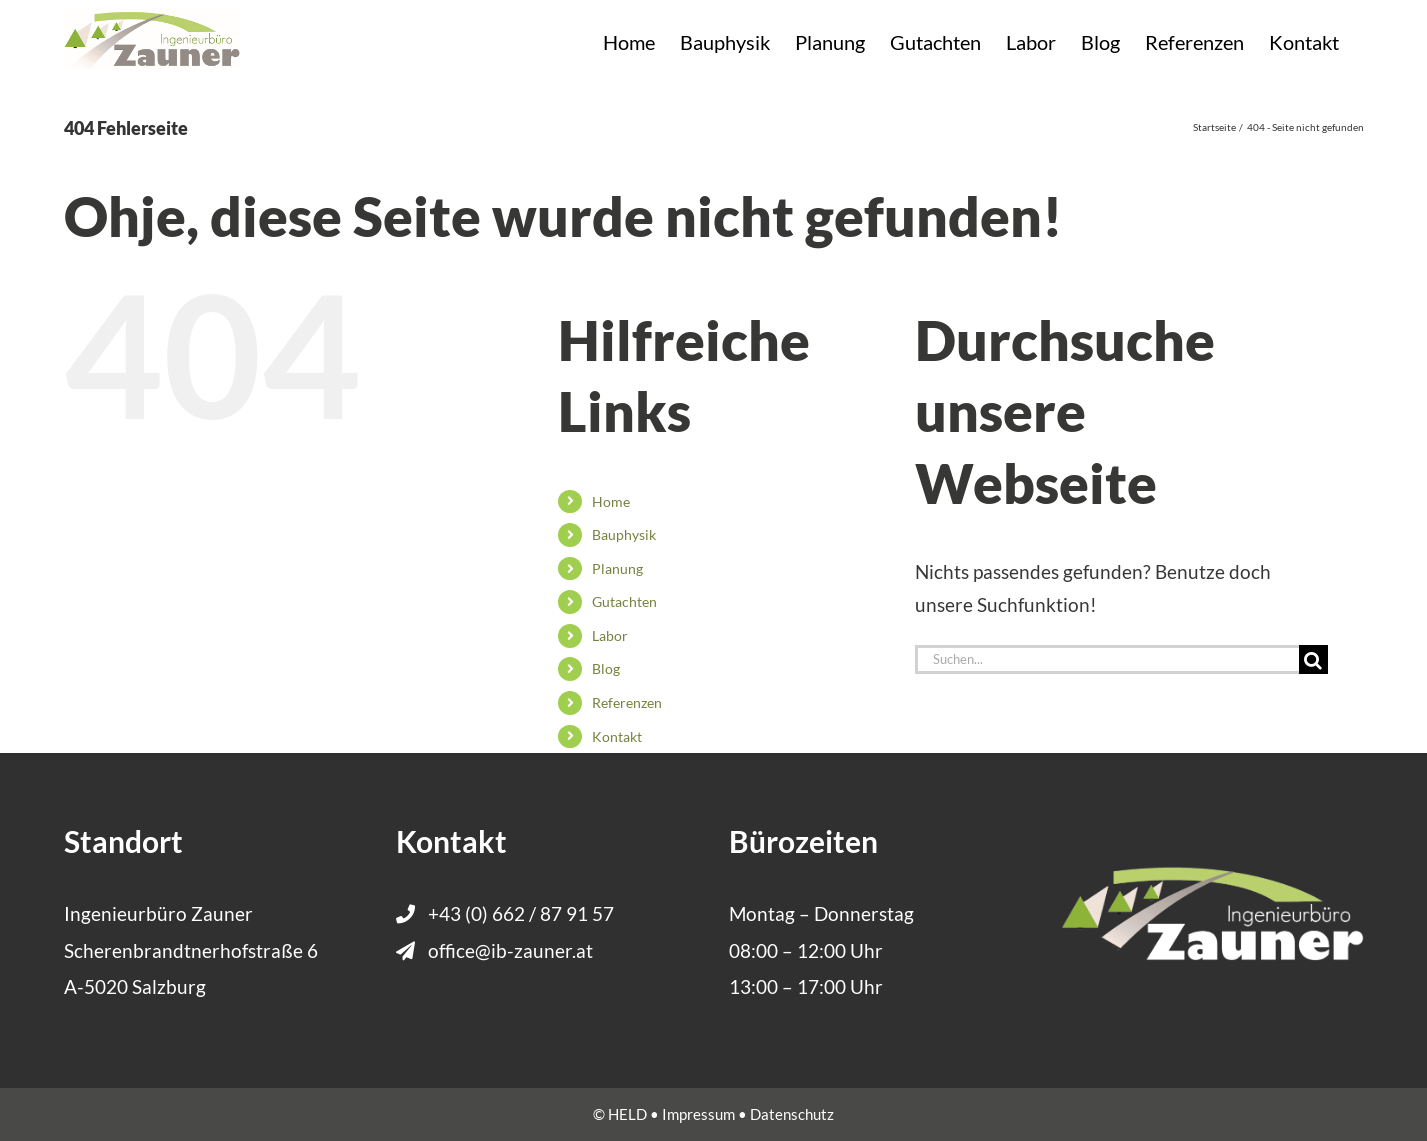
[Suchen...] (1107, 659)
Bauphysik (624, 534)
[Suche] (1313, 659)
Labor (610, 635)
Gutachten (624, 601)
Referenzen (627, 702)
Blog (606, 668)
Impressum (698, 1114)
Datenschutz (792, 1114)
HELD (627, 1114)
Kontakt (617, 736)
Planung (617, 568)
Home (611, 501)
